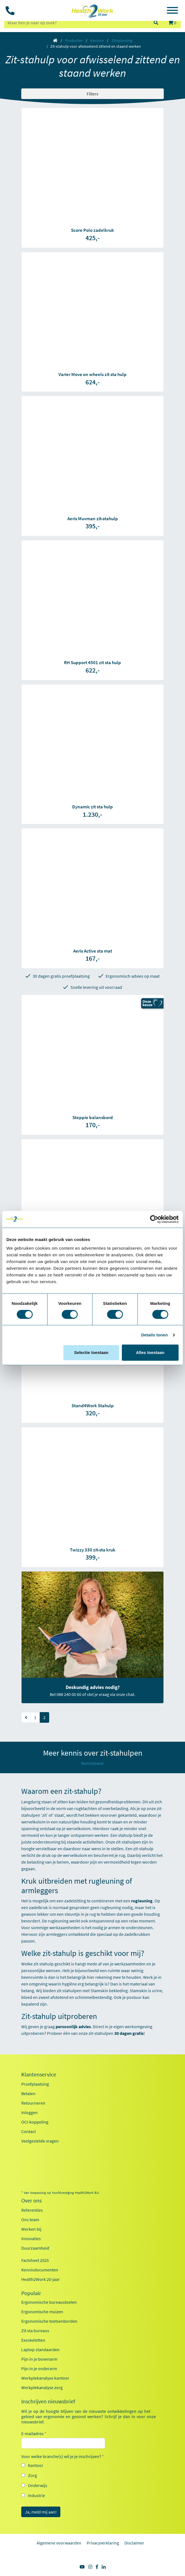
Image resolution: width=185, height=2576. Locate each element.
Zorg (32, 2475)
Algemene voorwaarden (59, 2543)
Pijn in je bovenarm (39, 2359)
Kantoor (97, 40)
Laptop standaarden (40, 2349)
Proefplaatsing (35, 2084)
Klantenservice (38, 2074)
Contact (28, 2131)
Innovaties (31, 2238)
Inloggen (29, 2112)
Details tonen (154, 1334)
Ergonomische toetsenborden (49, 2321)
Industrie (36, 2495)
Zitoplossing (122, 40)
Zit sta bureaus (35, 2330)
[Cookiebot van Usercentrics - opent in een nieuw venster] (154, 1219)
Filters (92, 94)
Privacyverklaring (103, 2543)
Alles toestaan (150, 1352)
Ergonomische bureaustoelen (49, 2302)
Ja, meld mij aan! (41, 2512)
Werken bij (31, 2229)
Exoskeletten (33, 2340)
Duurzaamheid (35, 2248)
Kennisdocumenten (39, 2270)
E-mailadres (33, 2433)
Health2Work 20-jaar (40, 2279)
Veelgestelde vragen (40, 2141)
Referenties (32, 2210)
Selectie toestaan (91, 1352)
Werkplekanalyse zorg (42, 2387)
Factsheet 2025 (35, 2260)
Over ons (31, 2200)
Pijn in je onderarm (39, 2368)
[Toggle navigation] (172, 11)
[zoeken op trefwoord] (76, 22)
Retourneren (33, 2103)
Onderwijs (37, 2485)
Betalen (28, 2093)
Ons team (30, 2219)
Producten (74, 40)
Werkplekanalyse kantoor (45, 2378)
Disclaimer (134, 2543)
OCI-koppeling (34, 2122)
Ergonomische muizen (42, 2311)
